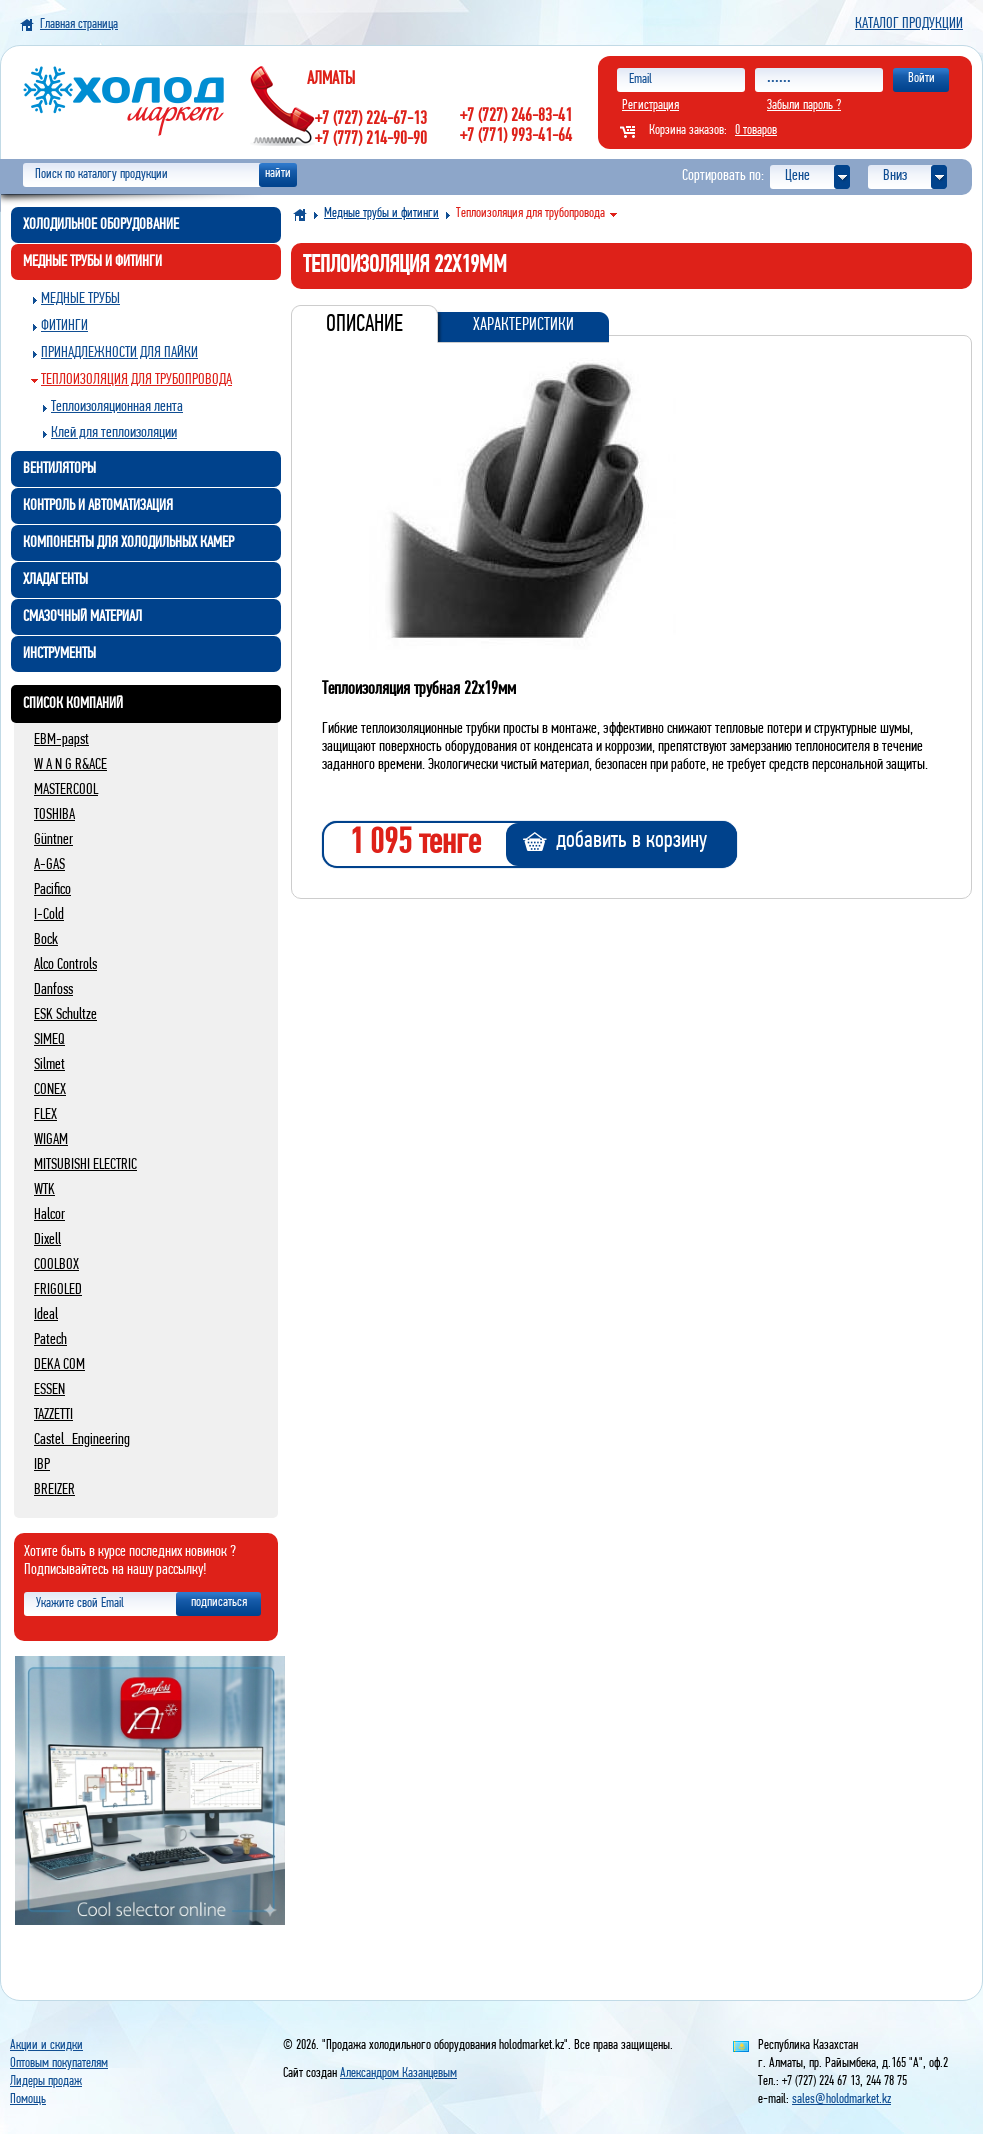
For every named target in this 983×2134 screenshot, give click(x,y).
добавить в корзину (631, 841)
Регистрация (650, 105)
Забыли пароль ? (804, 105)
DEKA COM (59, 1365)
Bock (46, 940)
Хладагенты (55, 580)
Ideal (46, 1315)
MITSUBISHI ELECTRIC (85, 1165)
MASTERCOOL (66, 790)
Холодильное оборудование (101, 225)
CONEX (50, 1090)
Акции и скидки (46, 2045)
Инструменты (59, 654)
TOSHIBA (54, 815)
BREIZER (54, 1490)
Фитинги (64, 326)
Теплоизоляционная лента (117, 407)
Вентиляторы (59, 469)
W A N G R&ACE (70, 765)
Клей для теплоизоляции (114, 433)
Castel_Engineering (82, 1440)
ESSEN (49, 1390)
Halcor (49, 1215)
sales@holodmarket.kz (841, 2099)
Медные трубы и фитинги (92, 262)
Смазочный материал (82, 617)
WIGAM (51, 1140)
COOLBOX (56, 1265)
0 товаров (756, 130)
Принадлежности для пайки (119, 353)
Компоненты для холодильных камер (128, 543)
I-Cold (49, 915)
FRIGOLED (58, 1290)
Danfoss (53, 990)
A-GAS (49, 865)
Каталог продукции (909, 24)
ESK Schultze (65, 1015)
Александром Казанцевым (398, 2073)
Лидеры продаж (46, 2081)
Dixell (47, 1240)
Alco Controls (65, 965)
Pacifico (52, 890)
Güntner (53, 840)
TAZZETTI (53, 1415)
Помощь (28, 2099)
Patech (50, 1340)
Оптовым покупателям (59, 2063)
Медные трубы (80, 299)
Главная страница (79, 24)
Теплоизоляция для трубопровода (136, 380)
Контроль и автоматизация (98, 506)
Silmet (49, 1065)
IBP (42, 1465)
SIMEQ (49, 1040)
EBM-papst (61, 740)
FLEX (45, 1115)
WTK (44, 1190)
